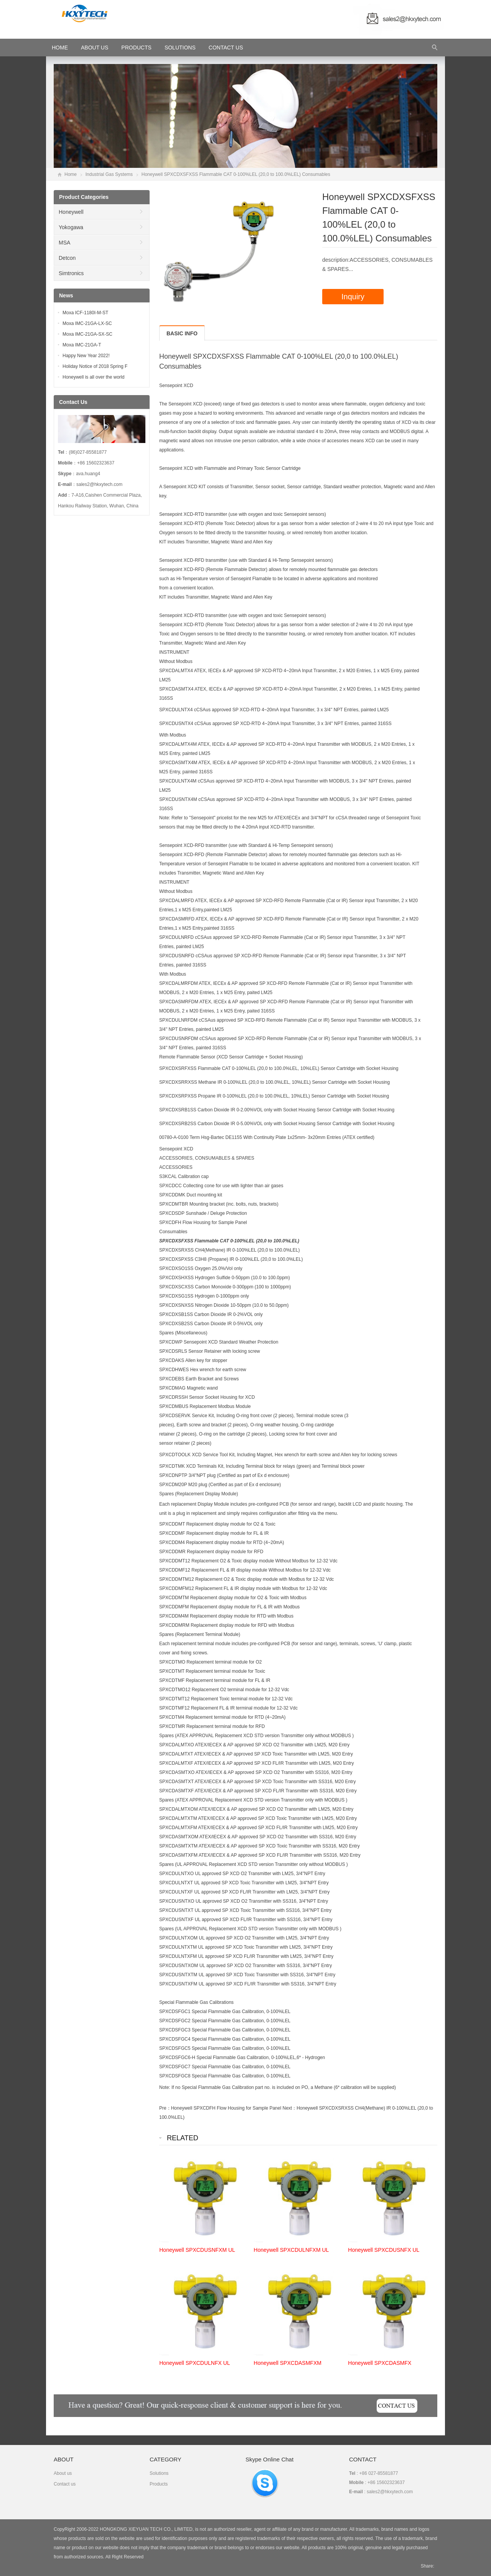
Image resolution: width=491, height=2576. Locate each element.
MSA (64, 243)
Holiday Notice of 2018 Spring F (95, 366)
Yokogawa (71, 227)
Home (70, 174)
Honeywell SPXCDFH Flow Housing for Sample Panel (226, 2108)
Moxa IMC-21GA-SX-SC (87, 334)
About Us (94, 47)
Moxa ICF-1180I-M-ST (85, 312)
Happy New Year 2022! (86, 355)
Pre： (165, 2108)
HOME (60, 47)
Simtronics (71, 273)
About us (63, 2473)
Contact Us (226, 47)
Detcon (67, 258)
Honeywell (71, 212)
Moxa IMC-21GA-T (82, 345)
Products (136, 47)
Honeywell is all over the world (93, 377)
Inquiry (352, 296)
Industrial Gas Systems (109, 174)
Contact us (65, 2484)
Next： (289, 2108)
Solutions (180, 47)
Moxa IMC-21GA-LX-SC (87, 323)
